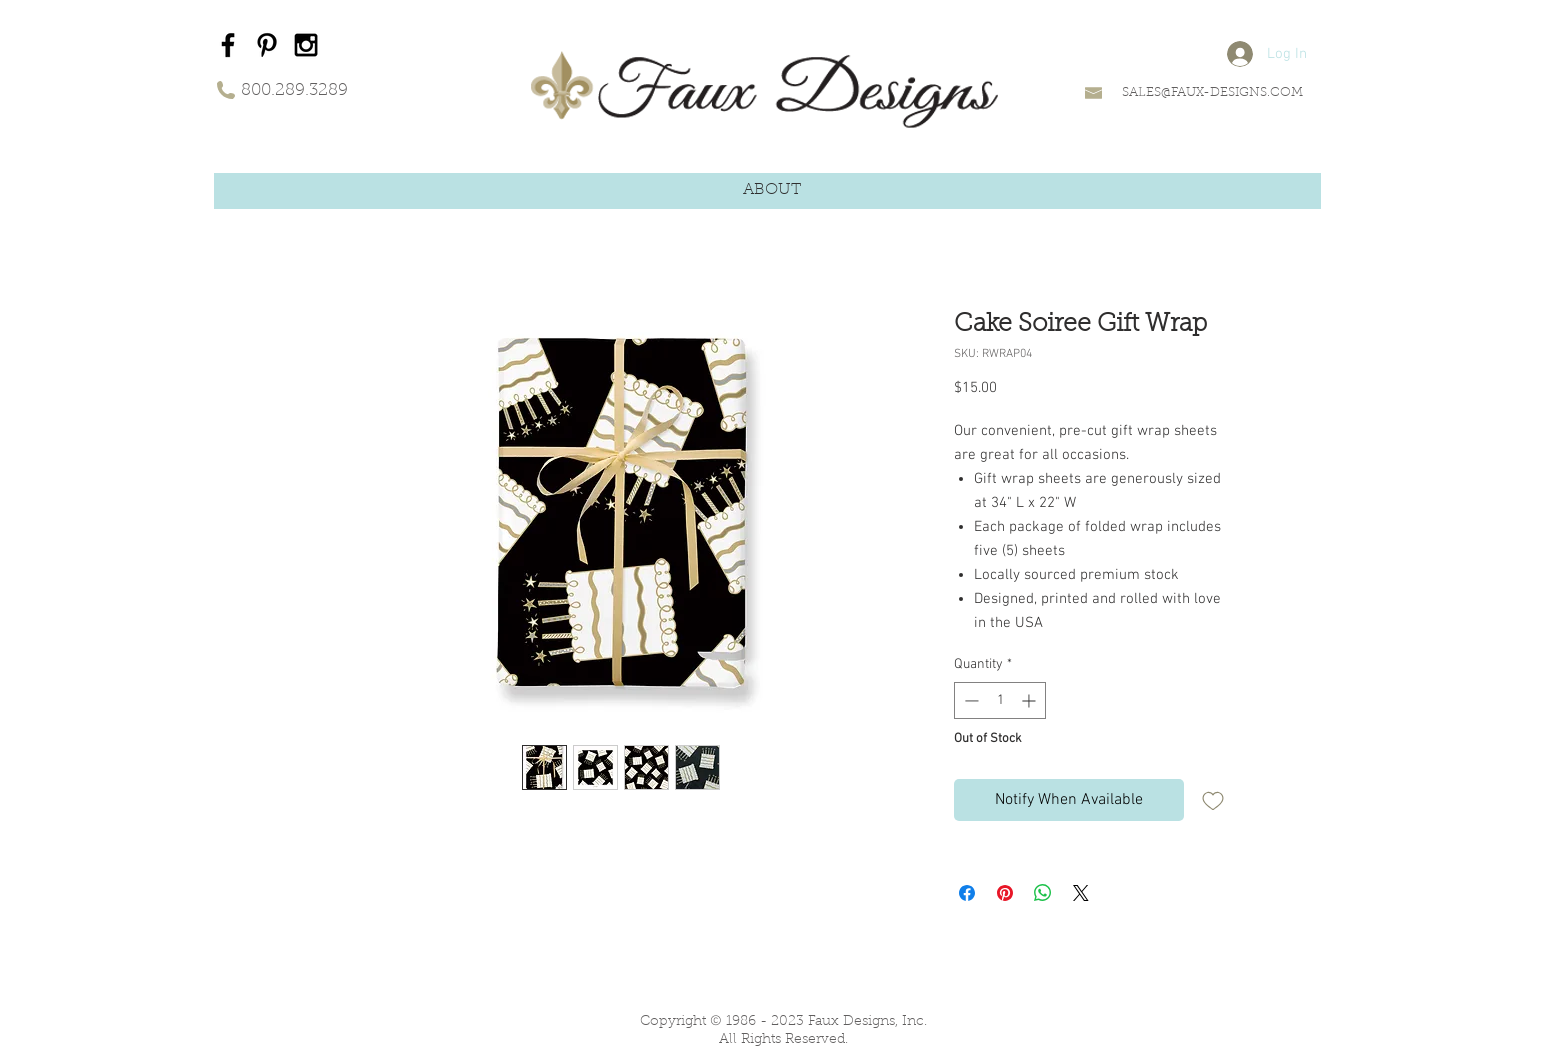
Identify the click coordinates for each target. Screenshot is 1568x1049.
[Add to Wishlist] (1213, 800)
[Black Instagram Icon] (306, 45)
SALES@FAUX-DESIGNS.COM (1212, 92)
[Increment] (1030, 700)
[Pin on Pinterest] (1005, 893)
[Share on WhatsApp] (1043, 893)
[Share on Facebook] (967, 893)
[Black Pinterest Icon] (267, 45)
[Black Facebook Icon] (228, 45)
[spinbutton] (1000, 700)
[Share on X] (1081, 893)
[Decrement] (969, 700)
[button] (772, 190)
